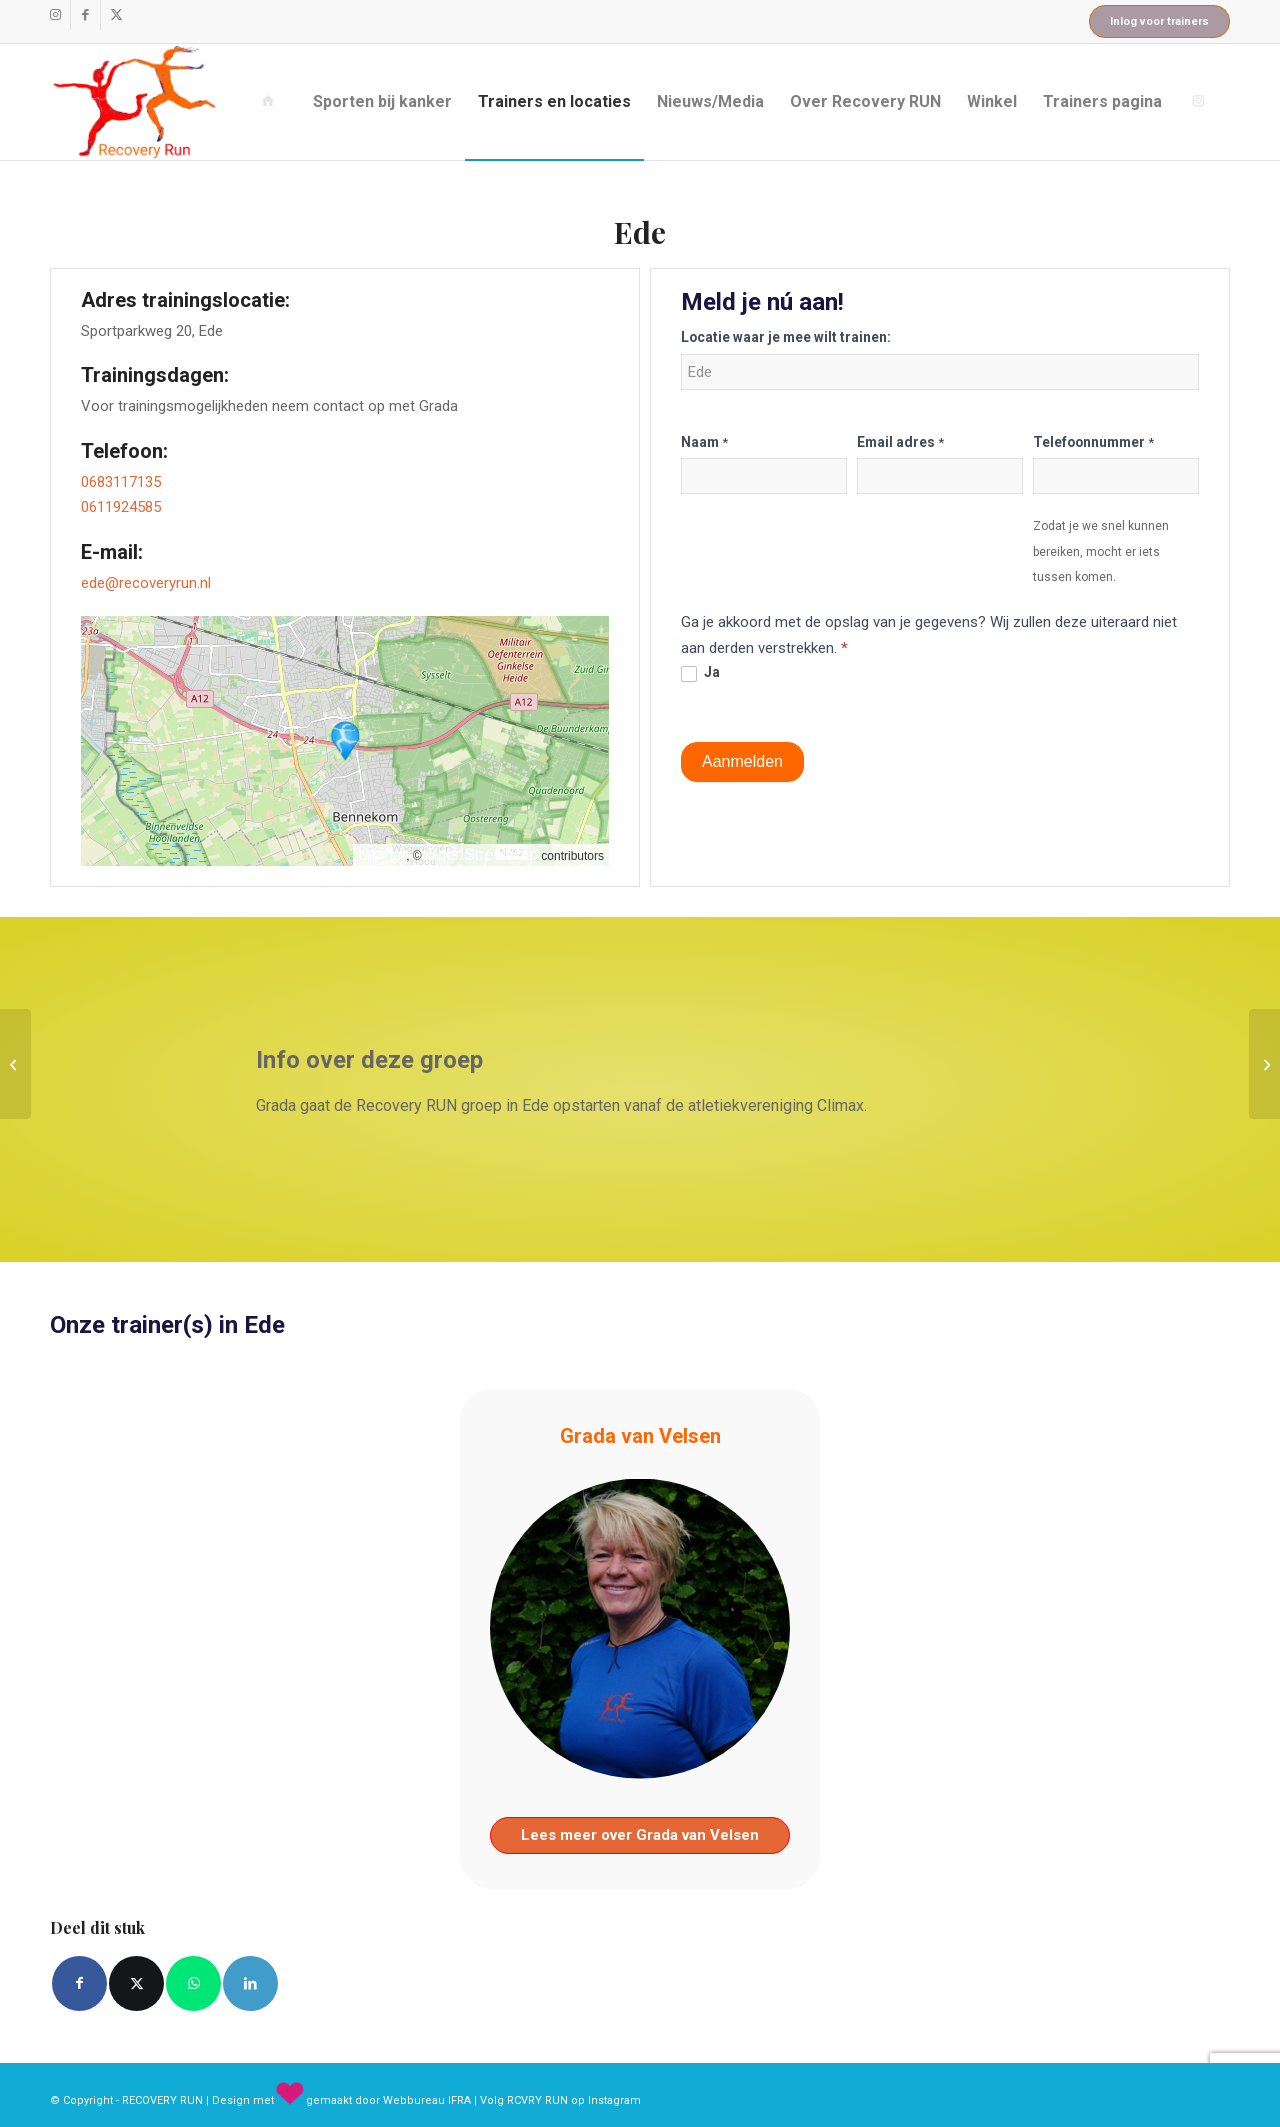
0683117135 (121, 482)
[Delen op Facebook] (79, 1983)
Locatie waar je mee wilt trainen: (786, 337)
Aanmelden (742, 761)
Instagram (614, 2100)
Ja (700, 672)
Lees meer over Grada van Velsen (640, 1835)
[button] (345, 741)
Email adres (900, 442)
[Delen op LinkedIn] (250, 1983)
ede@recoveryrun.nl (146, 583)
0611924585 (121, 507)
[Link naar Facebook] (85, 15)
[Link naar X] (116, 15)
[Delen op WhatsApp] (193, 1983)
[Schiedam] (15, 1064)
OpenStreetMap (481, 854)
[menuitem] (272, 102)
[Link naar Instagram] (55, 15)
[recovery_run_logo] (134, 102)
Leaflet (382, 854)
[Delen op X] (136, 1983)
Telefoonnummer (1093, 442)
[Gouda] (1264, 1064)
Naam (704, 442)
